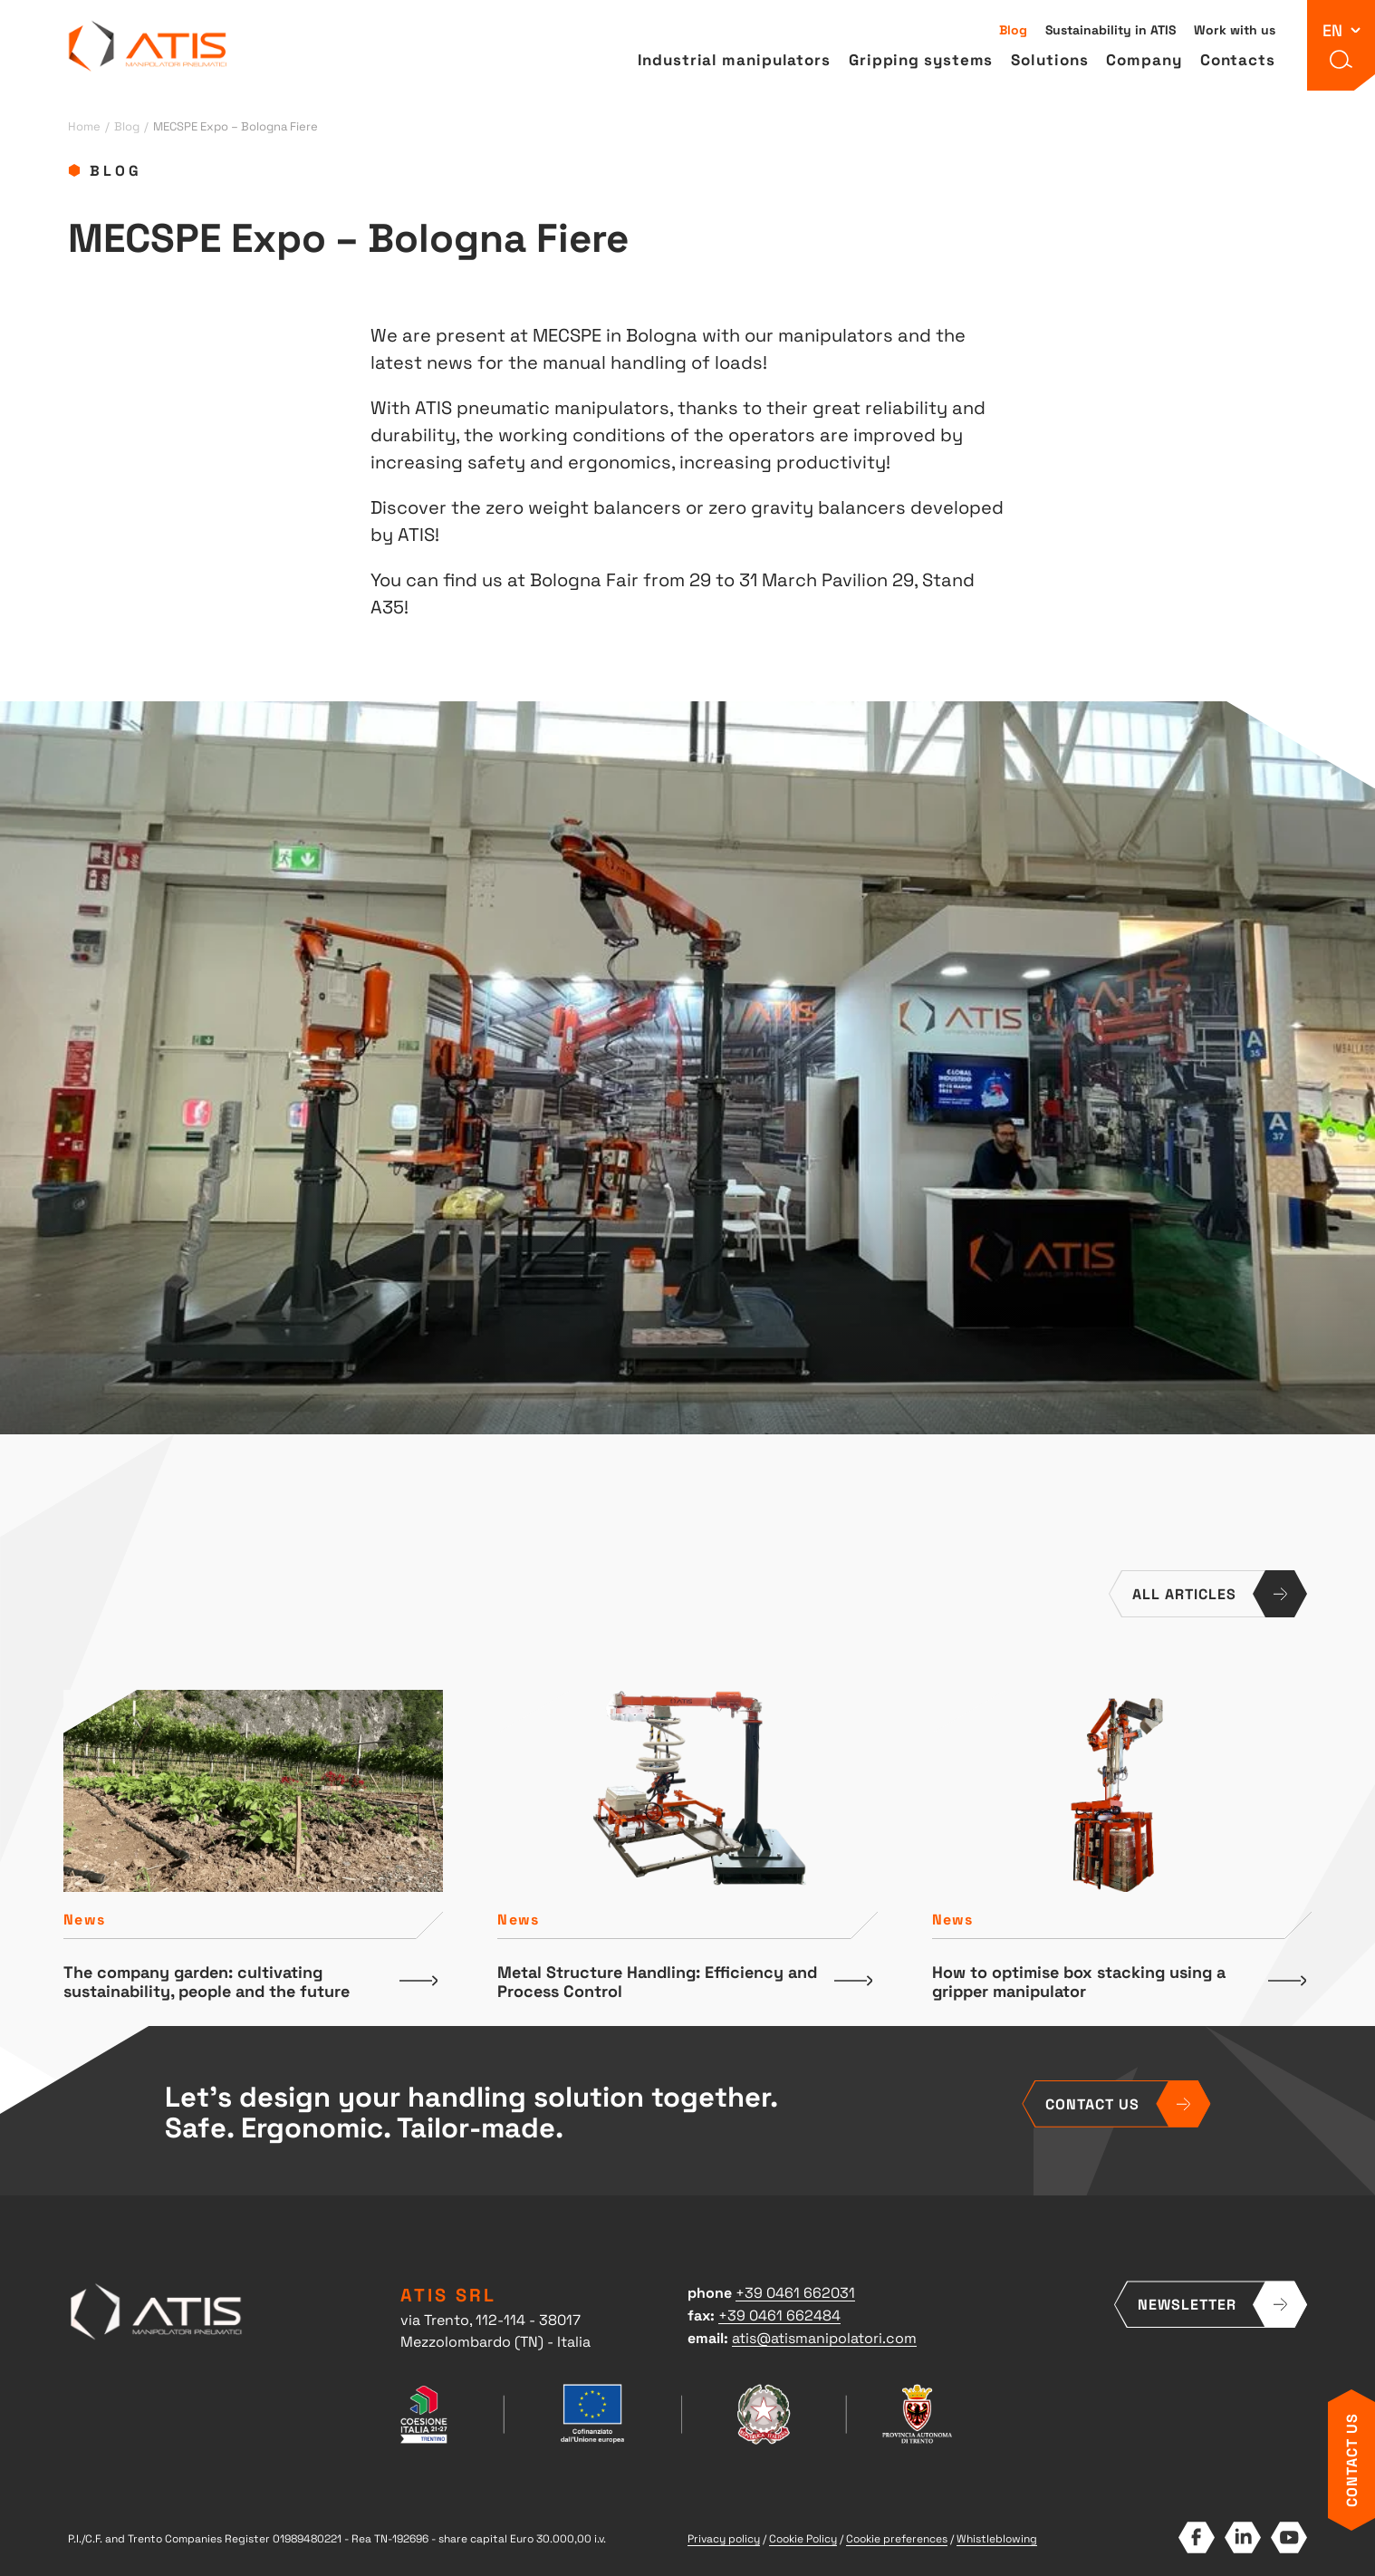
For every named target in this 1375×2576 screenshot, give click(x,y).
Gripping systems (921, 59)
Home (84, 125)
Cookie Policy (803, 2538)
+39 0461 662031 (795, 2291)
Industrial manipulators (734, 59)
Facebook (1196, 2537)
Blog (1013, 29)
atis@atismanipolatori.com (824, 2337)
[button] (1341, 59)
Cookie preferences (896, 2538)
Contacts (1237, 59)
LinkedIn (1242, 2537)
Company (1143, 59)
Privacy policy (724, 2538)
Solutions (1049, 59)
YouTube (1288, 2537)
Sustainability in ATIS (1110, 29)
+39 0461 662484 (779, 2314)
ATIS (148, 45)
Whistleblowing (997, 2538)
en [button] (1332, 30)
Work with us (1234, 29)
